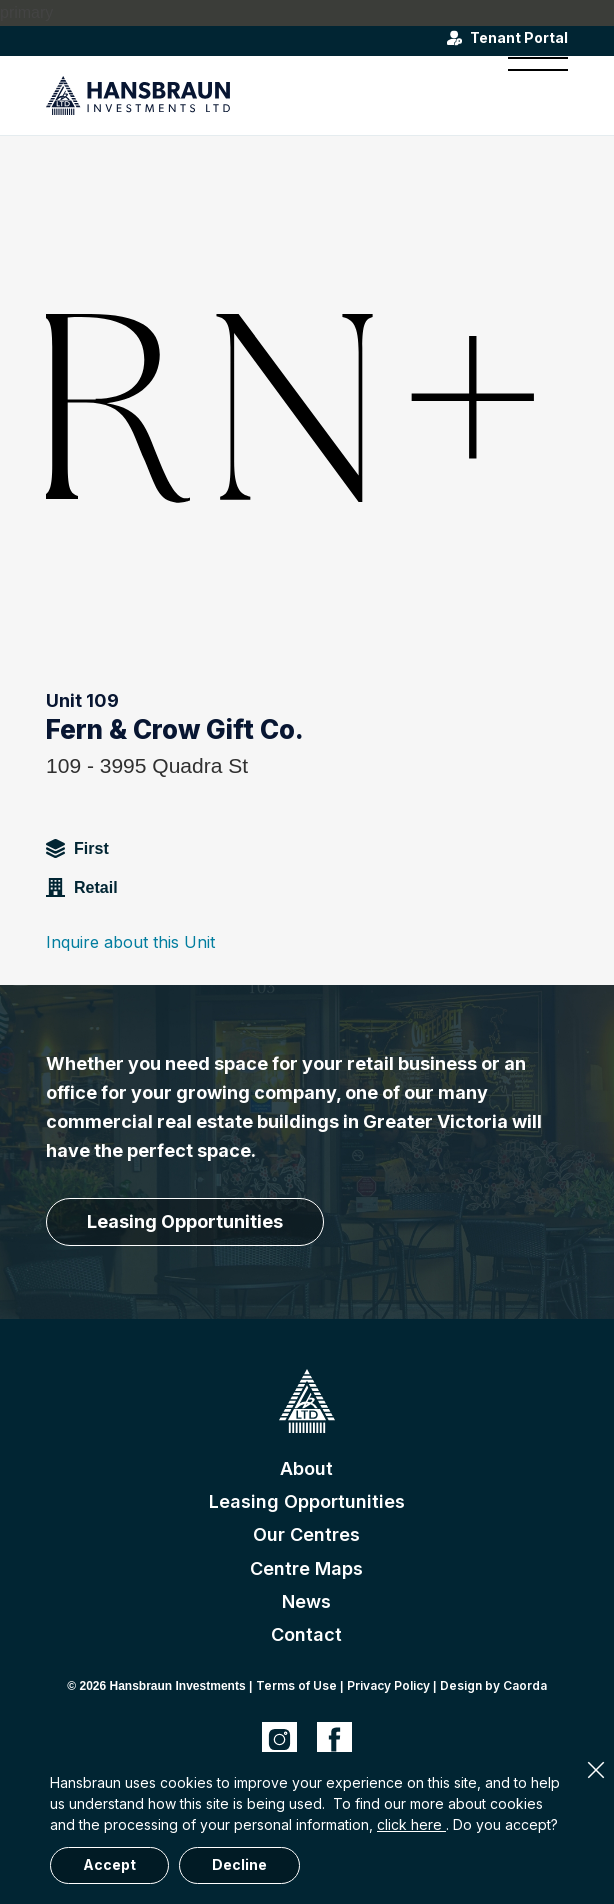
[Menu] (528, 95)
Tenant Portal (519, 38)
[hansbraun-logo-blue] (255, 95)
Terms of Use (296, 1685)
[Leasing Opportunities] (185, 1222)
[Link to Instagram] (279, 1739)
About (306, 1468)
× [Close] (596, 1770)
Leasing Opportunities (307, 1501)
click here (411, 1824)
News (306, 1601)
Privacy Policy (388, 1685)
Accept (109, 1864)
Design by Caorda (493, 1685)
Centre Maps (306, 1568)
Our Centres (306, 1534)
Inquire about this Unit (130, 942)
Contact (306, 1634)
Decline (239, 1864)
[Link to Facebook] (334, 1739)
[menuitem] (528, 95)
